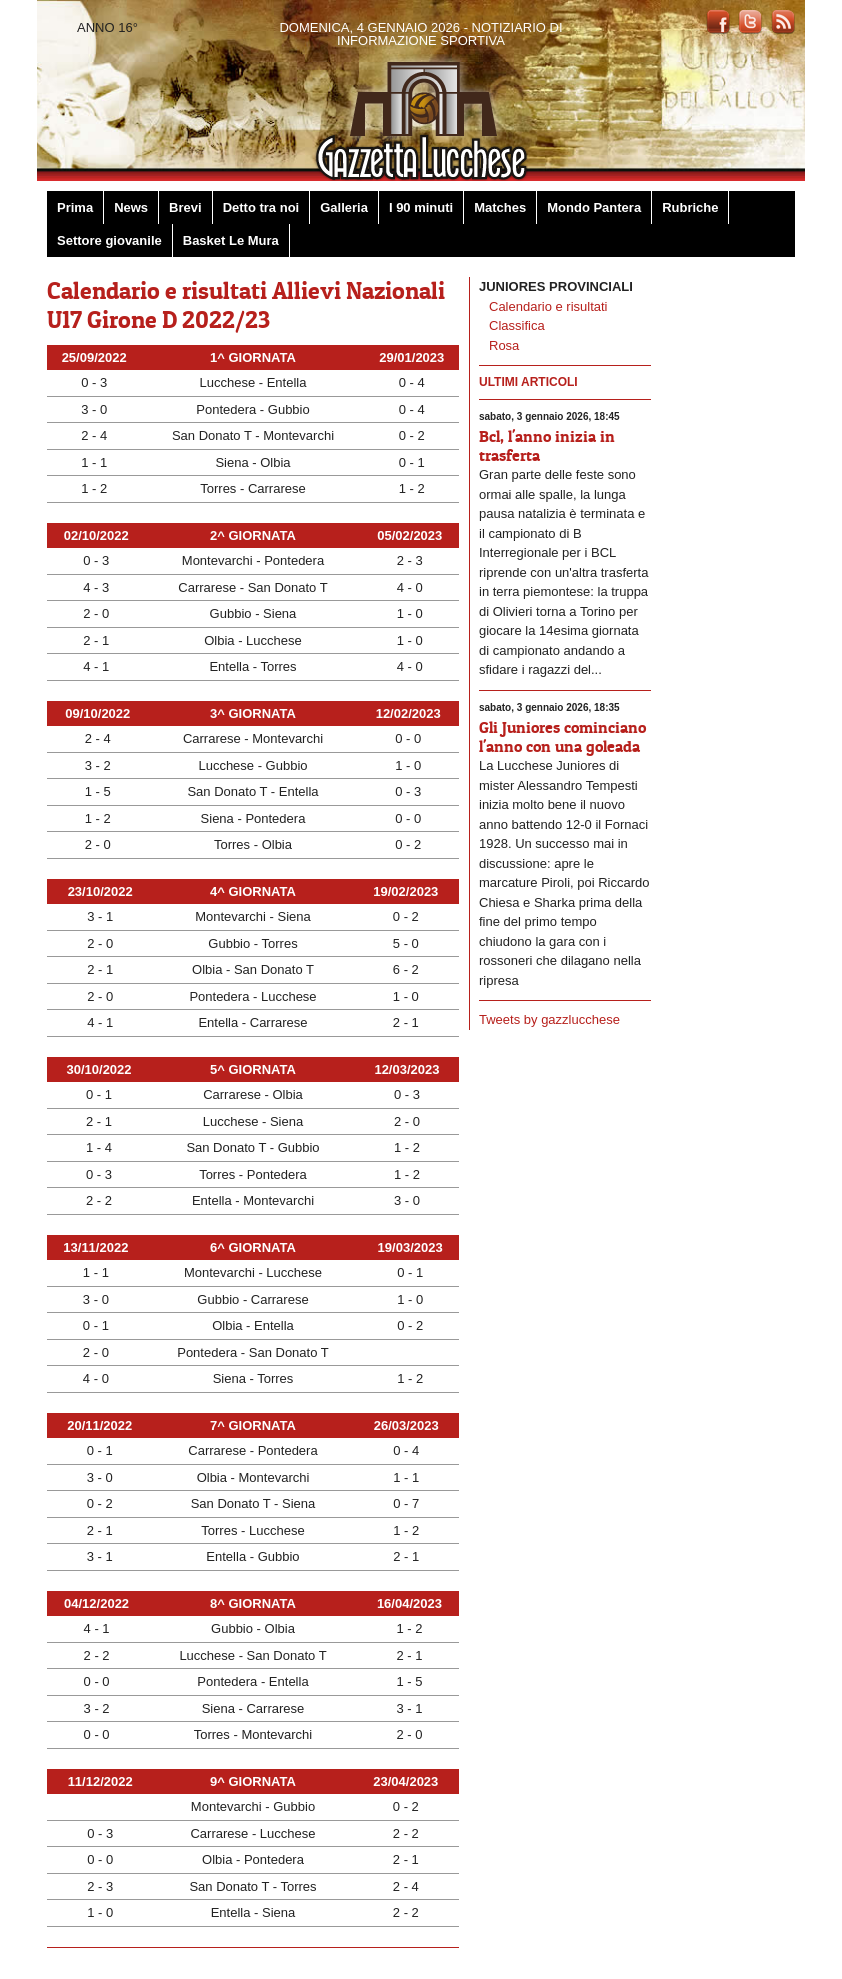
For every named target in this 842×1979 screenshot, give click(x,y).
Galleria (344, 207)
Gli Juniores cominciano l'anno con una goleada (562, 736)
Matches (500, 207)
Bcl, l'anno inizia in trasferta (547, 445)
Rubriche (690, 207)
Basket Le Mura (231, 240)
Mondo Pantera (594, 207)
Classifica (517, 325)
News (131, 207)
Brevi (185, 207)
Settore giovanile (109, 240)
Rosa (504, 345)
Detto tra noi (261, 207)
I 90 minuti (421, 207)
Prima (75, 207)
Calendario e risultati (548, 306)
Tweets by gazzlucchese (549, 1019)
